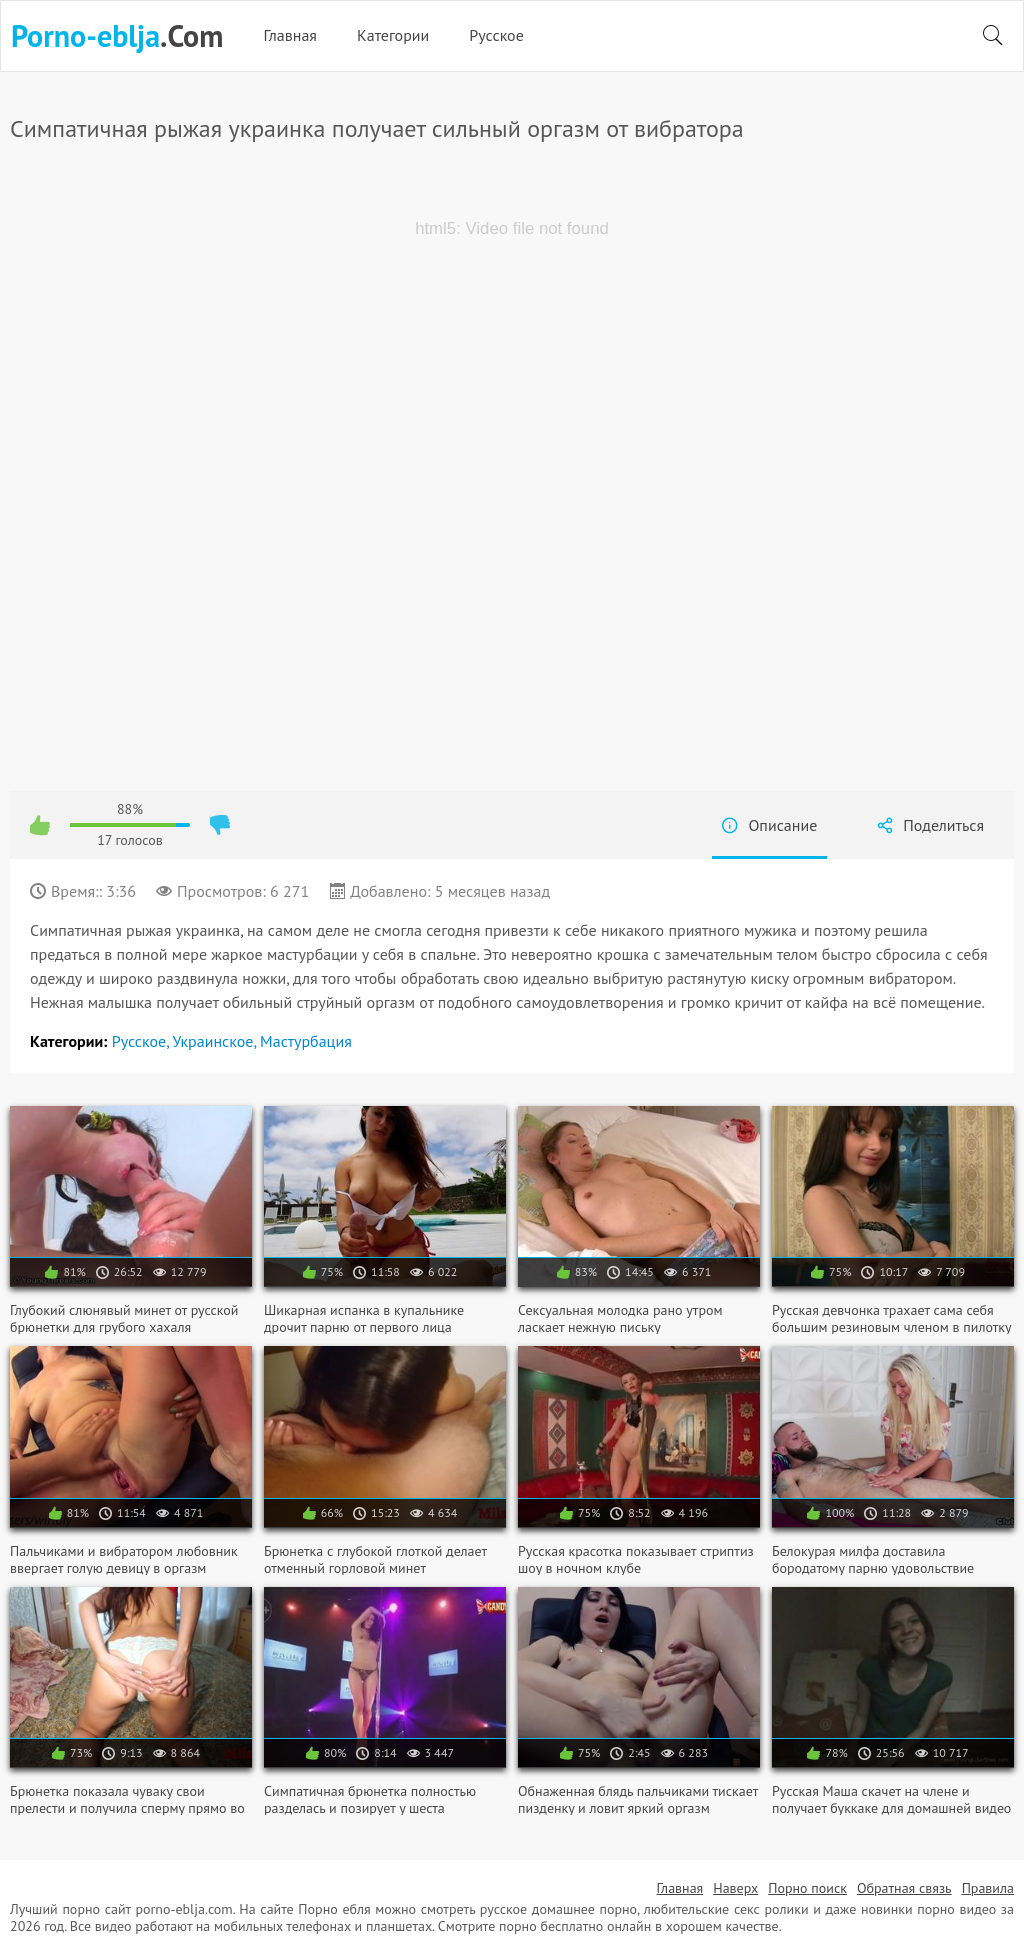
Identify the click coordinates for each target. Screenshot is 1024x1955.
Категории (393, 35)
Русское (496, 35)
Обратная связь (904, 1888)
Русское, (142, 1041)
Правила (988, 1888)
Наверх (735, 1888)
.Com (117, 36)
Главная (290, 35)
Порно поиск (807, 1888)
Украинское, (216, 1041)
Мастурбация (306, 1041)
